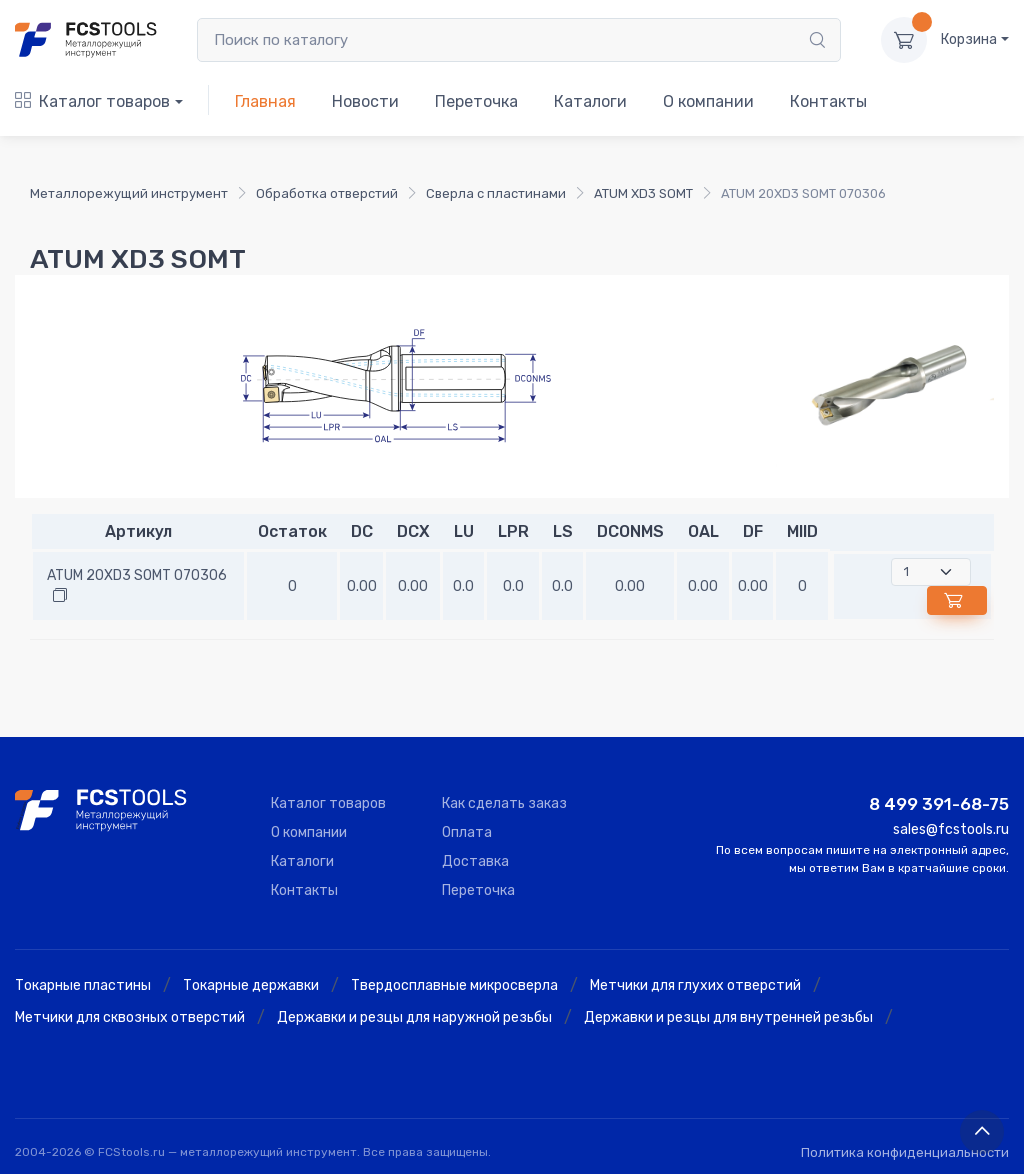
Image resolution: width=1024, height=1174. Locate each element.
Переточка (476, 101)
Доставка (475, 861)
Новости (365, 101)
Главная (265, 101)
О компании (708, 101)
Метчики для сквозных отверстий (130, 1017)
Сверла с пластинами (496, 193)
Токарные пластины (83, 985)
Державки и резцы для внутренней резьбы (728, 1017)
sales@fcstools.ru (951, 829)
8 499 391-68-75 (939, 804)
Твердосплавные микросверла (454, 985)
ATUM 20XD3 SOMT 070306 (137, 575)
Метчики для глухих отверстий (695, 985)
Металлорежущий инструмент (129, 193)
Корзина (969, 39)
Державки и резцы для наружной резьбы (414, 1017)
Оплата (467, 832)
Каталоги (590, 101)
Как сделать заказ (504, 803)
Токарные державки (251, 985)
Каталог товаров (92, 101)
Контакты (828, 101)
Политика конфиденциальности (905, 1152)
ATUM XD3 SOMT (643, 193)
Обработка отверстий (327, 193)
